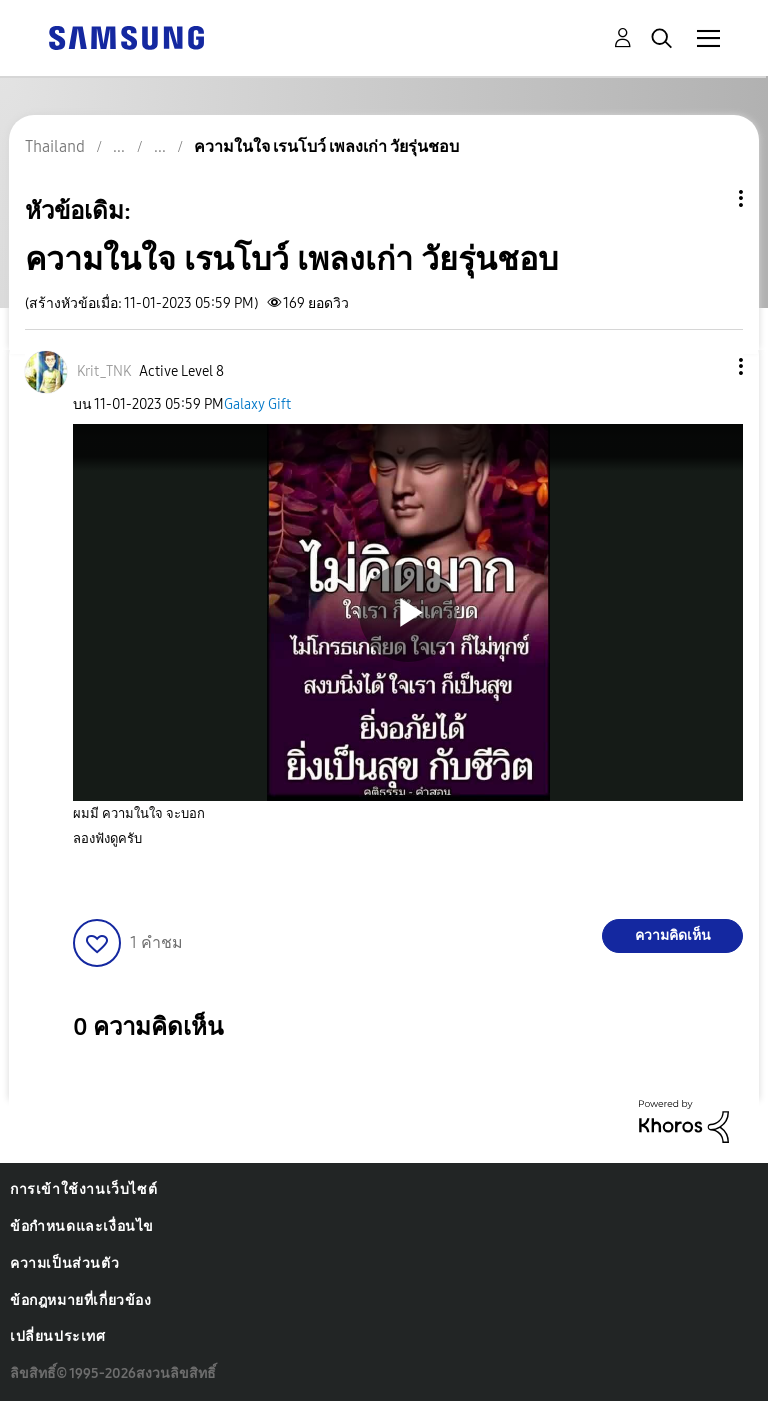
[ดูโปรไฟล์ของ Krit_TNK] (104, 371)
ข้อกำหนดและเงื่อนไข (82, 1226)
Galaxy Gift (257, 404)
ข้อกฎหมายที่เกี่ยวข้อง (81, 1300)
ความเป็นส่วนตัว (64, 1263)
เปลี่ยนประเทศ (58, 1336)
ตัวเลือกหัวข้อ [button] (707, 198)
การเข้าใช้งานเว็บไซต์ (83, 1189)
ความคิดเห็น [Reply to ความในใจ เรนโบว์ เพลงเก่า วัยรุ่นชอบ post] (673, 935)
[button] (708, 366)
